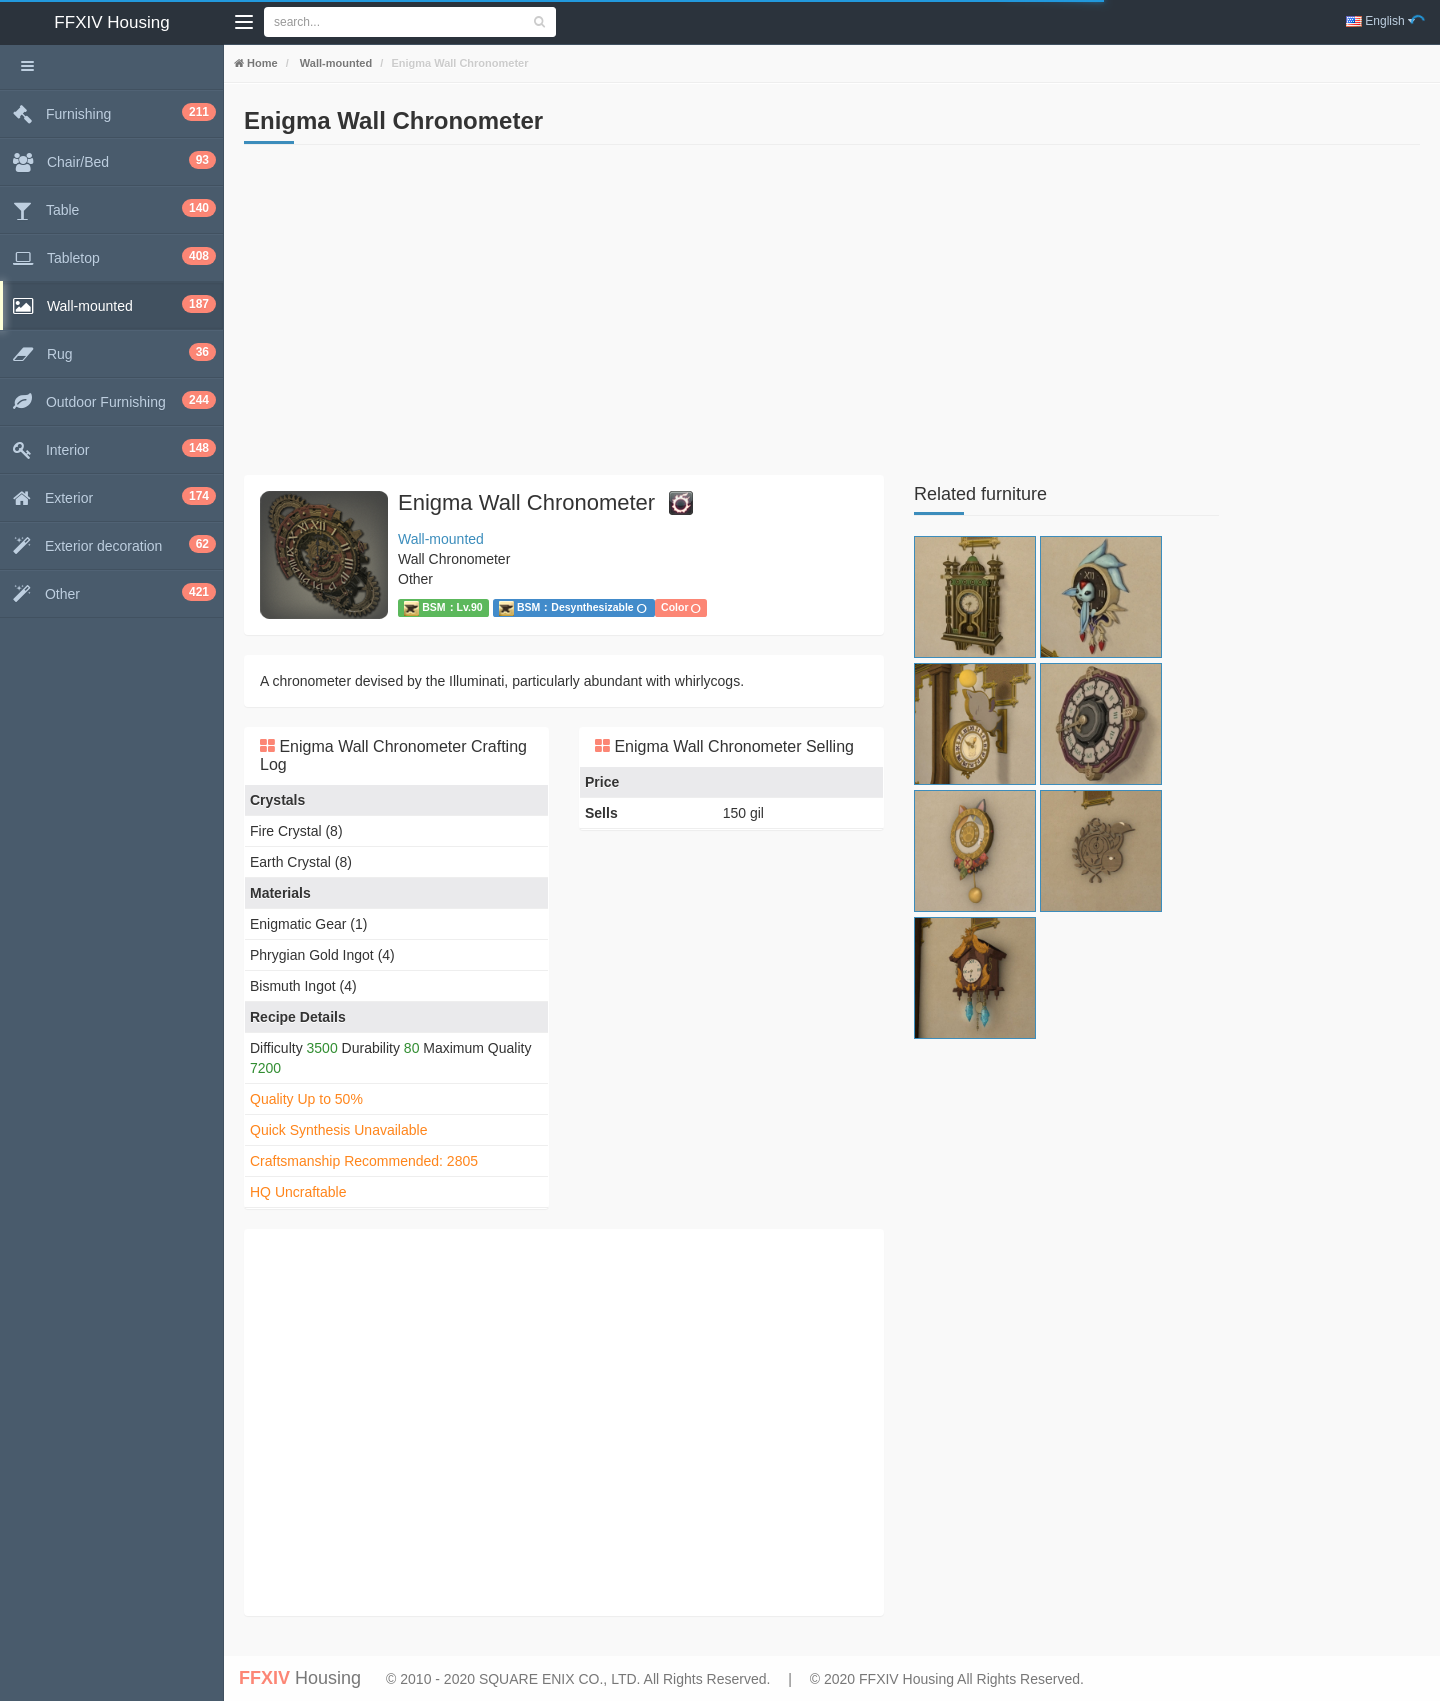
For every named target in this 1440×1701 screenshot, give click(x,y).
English (1380, 21)
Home (261, 63)
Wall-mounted (334, 63)
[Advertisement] (564, 315)
